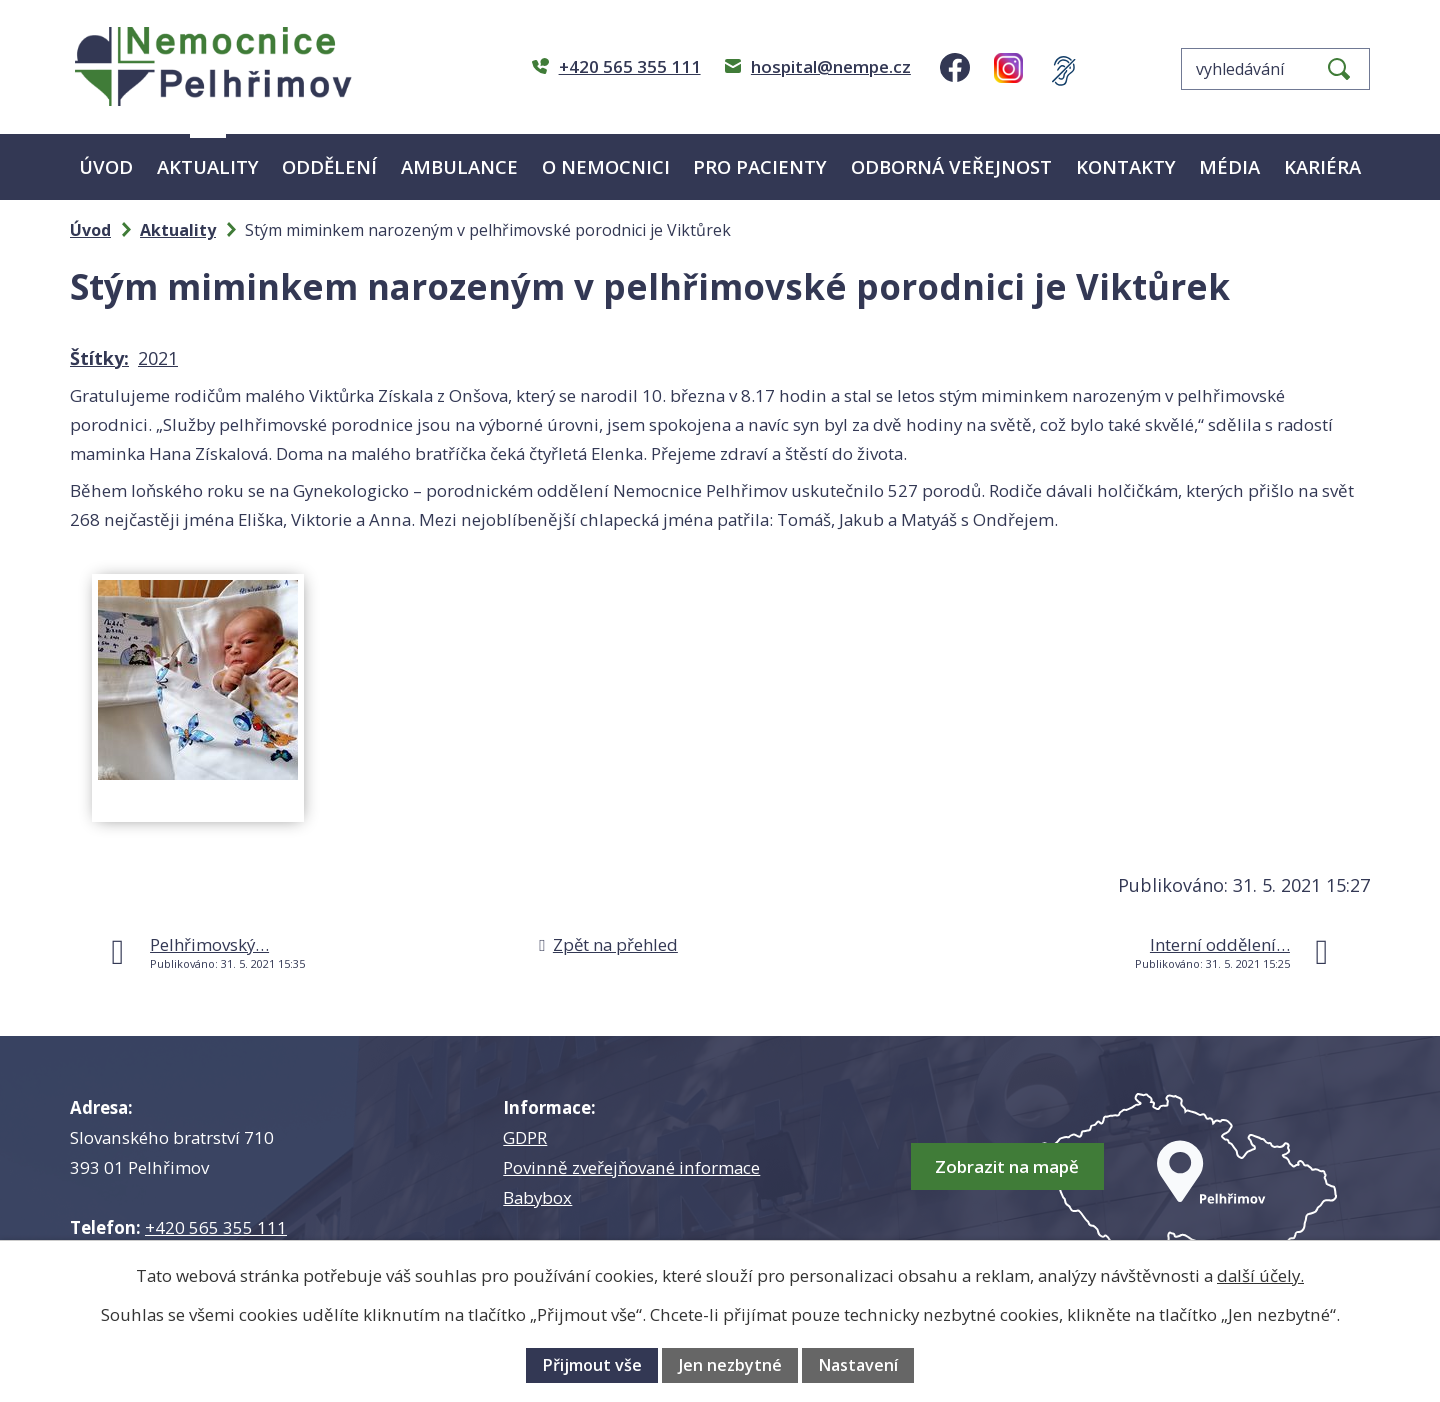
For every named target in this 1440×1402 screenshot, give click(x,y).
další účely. (1260, 1275)
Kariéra (1322, 166)
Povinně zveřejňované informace (631, 1167)
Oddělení (329, 166)
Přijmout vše (592, 1365)
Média (1229, 166)
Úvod (106, 166)
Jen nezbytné (730, 1365)
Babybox (537, 1197)
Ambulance (459, 166)
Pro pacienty (760, 166)
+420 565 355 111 (216, 1227)
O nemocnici (606, 166)
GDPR (525, 1137)
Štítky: (99, 358)
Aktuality (208, 166)
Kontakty (1126, 166)
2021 (158, 358)
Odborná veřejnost (951, 166)
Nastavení (858, 1365)
